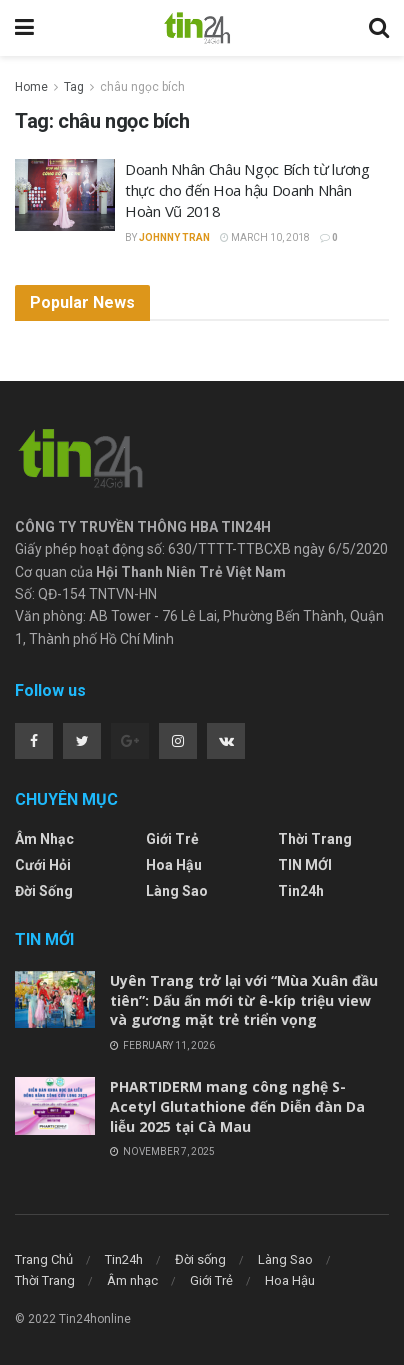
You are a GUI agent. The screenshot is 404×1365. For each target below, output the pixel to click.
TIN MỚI (305, 865)
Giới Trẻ (172, 839)
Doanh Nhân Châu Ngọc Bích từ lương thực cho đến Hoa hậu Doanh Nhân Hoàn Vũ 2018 (247, 190)
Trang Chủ (44, 1259)
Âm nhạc (44, 839)
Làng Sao (177, 891)
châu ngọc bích (142, 87)
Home (31, 87)
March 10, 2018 (265, 237)
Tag (74, 87)
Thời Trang (315, 839)
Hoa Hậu (174, 865)
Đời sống (44, 891)
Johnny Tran (174, 237)
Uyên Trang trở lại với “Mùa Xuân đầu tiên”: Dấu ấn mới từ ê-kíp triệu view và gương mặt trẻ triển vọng (244, 1000)
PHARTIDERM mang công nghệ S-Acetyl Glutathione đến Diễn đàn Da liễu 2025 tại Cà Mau (237, 1106)
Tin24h (301, 891)
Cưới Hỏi (43, 865)
